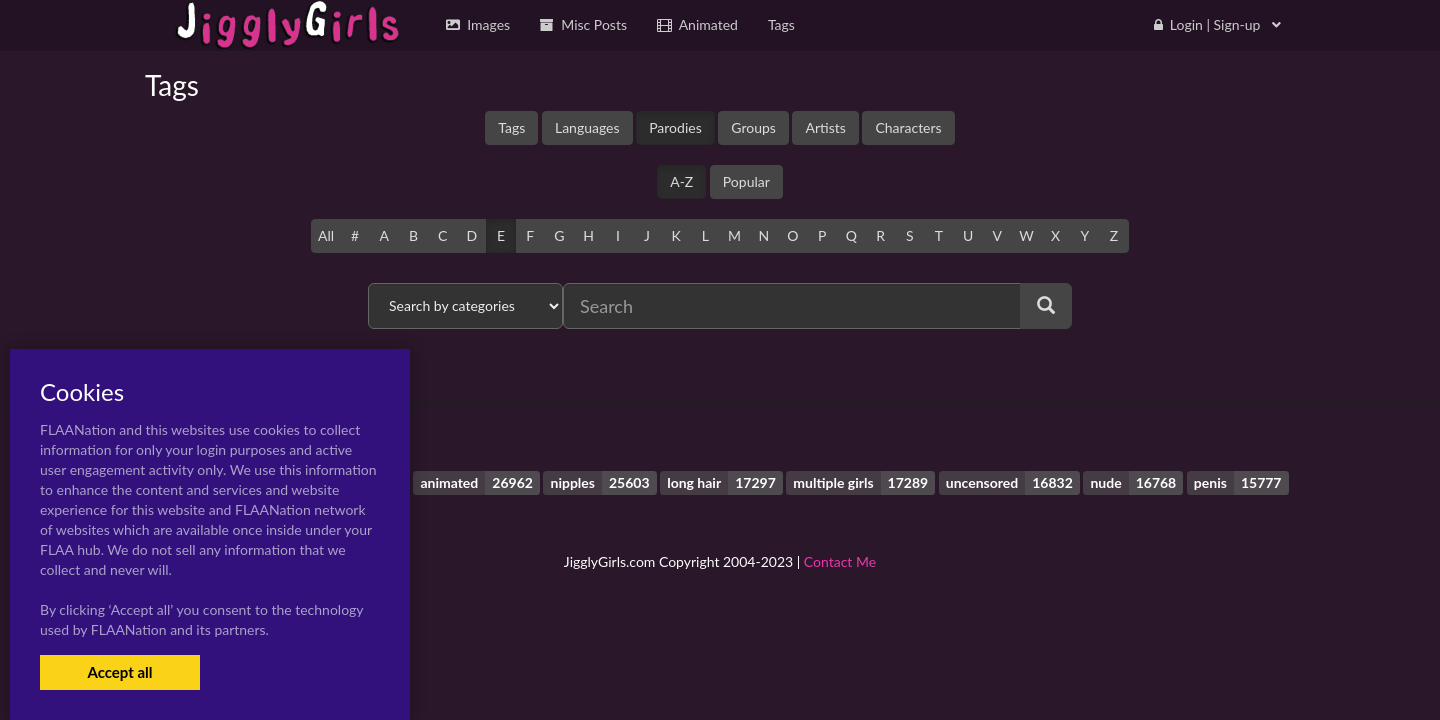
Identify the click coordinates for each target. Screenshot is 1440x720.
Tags (511, 127)
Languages (587, 127)
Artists (825, 127)
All (326, 235)
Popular (746, 181)
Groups (753, 127)
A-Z (681, 181)
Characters (908, 127)
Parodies (675, 127)
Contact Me (840, 561)
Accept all (119, 672)
